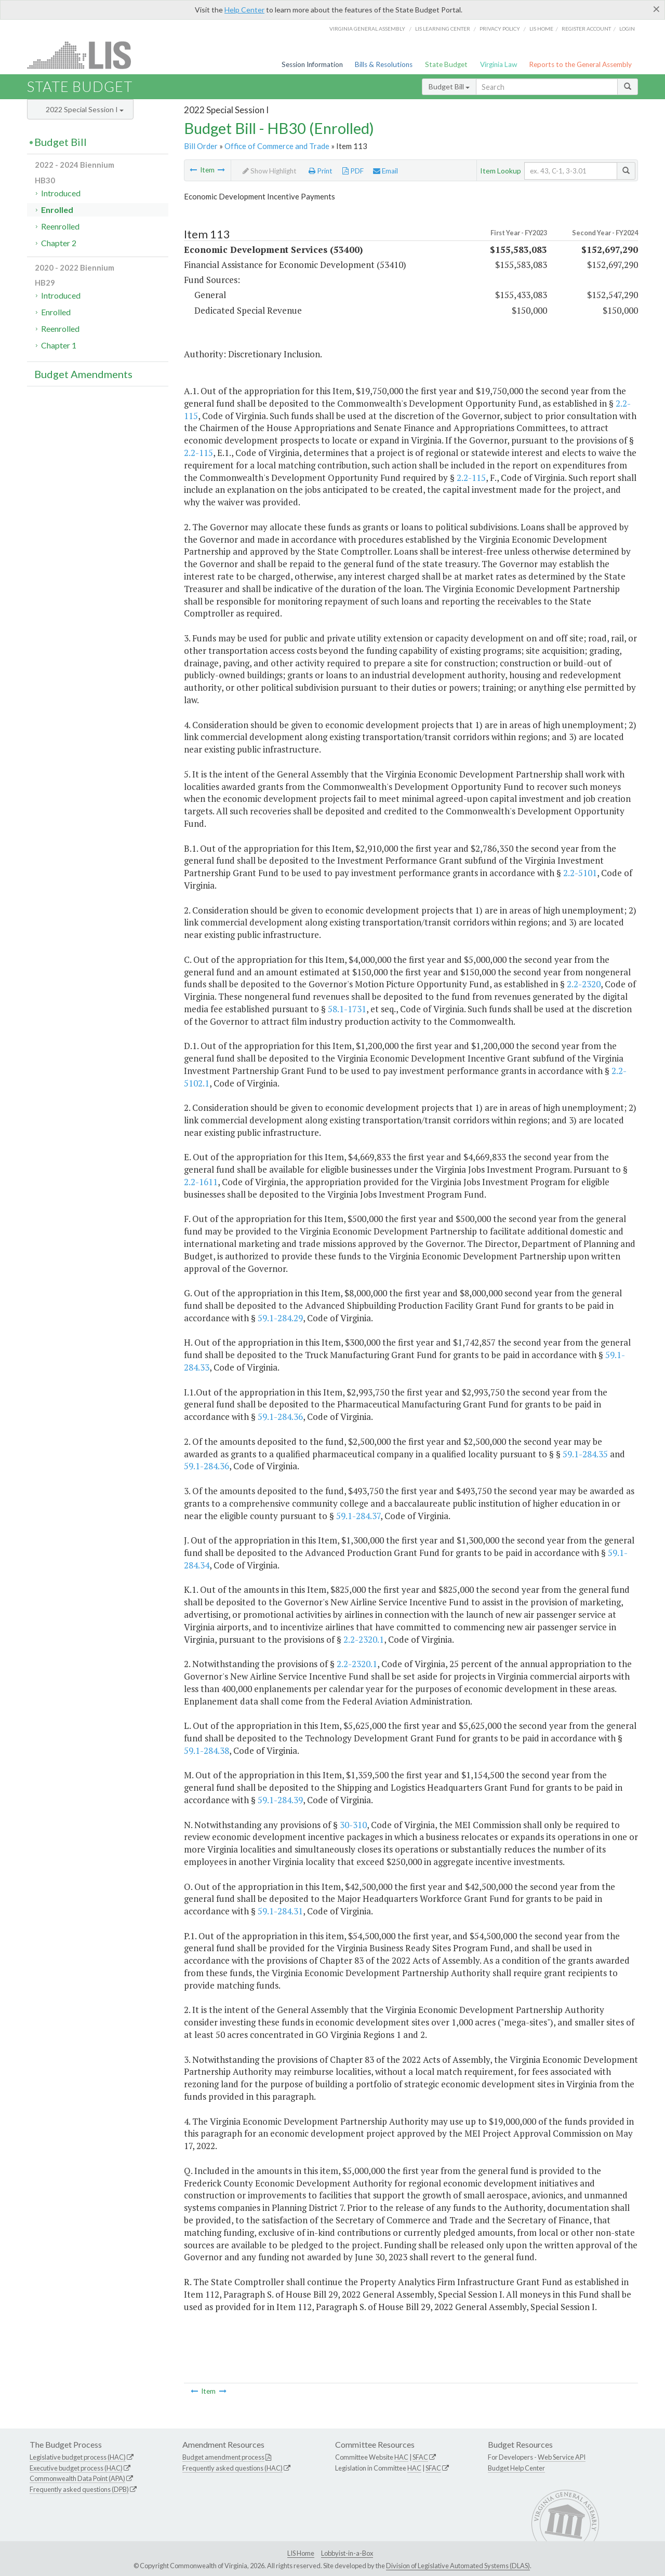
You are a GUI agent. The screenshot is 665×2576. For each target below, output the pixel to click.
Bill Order (201, 146)
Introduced (61, 193)
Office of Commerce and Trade (276, 146)
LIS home (541, 28)
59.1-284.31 (280, 1911)
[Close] (656, 9)
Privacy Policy (500, 28)
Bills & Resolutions (384, 64)
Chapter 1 (58, 345)
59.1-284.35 (585, 1454)
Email (385, 171)
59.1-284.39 (280, 1800)
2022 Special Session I (85, 109)
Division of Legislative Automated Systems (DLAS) (458, 2565)
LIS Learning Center (442, 28)
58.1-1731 (347, 1009)
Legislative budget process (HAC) (78, 2457)
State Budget (446, 64)
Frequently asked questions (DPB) (79, 2489)
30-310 (353, 1825)
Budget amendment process (223, 2457)
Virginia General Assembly (367, 28)
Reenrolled (60, 226)
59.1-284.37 (358, 1516)
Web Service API (562, 2457)
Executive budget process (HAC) (76, 2468)
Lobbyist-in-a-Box (347, 2553)
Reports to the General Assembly (580, 64)
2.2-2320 (584, 984)
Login (627, 28)
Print (320, 171)
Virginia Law (498, 64)
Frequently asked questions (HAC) (232, 2468)
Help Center (244, 9)
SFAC (420, 2457)
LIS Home (300, 2553)
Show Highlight (270, 171)
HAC (401, 2457)
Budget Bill (449, 86)
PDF (353, 171)
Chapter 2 (58, 243)
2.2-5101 (580, 873)
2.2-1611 (201, 1182)
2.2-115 (198, 453)
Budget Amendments (83, 374)
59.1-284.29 (280, 1318)
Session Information (312, 64)
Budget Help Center (516, 2468)
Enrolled (57, 209)
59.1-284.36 (280, 1417)
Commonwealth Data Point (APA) (77, 2478)
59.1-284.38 (206, 1750)
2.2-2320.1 (363, 1639)
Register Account (586, 28)
